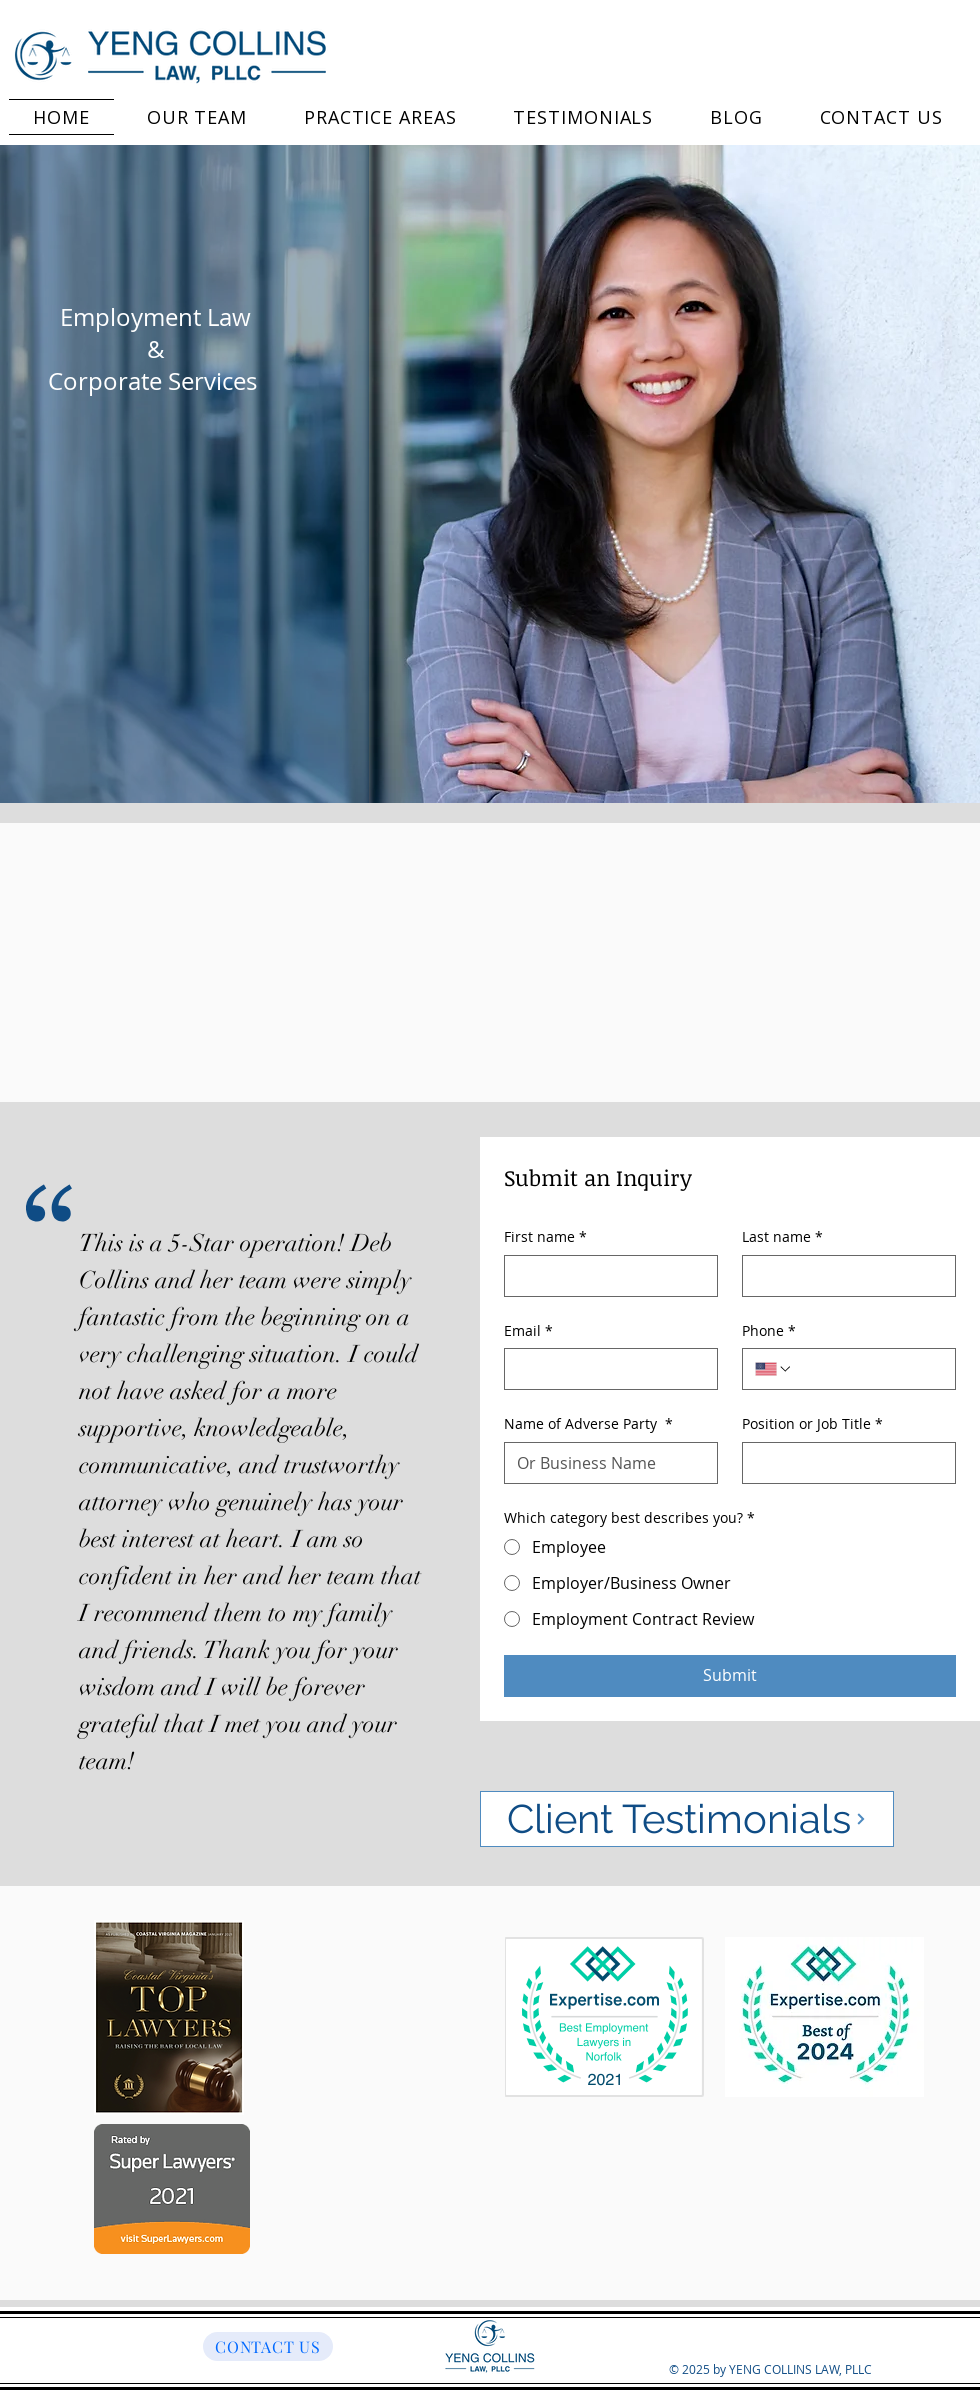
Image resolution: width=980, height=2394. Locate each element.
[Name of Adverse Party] (605, 1463)
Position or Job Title (812, 1424)
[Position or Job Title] (843, 1463)
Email (528, 1331)
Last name (782, 1237)
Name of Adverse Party (588, 1424)
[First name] (605, 1276)
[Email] (605, 1369)
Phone (769, 1331)
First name (545, 1237)
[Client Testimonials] (687, 1819)
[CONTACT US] (268, 2346)
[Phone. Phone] (868, 1369)
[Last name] (843, 1276)
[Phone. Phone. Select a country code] (774, 1369)
